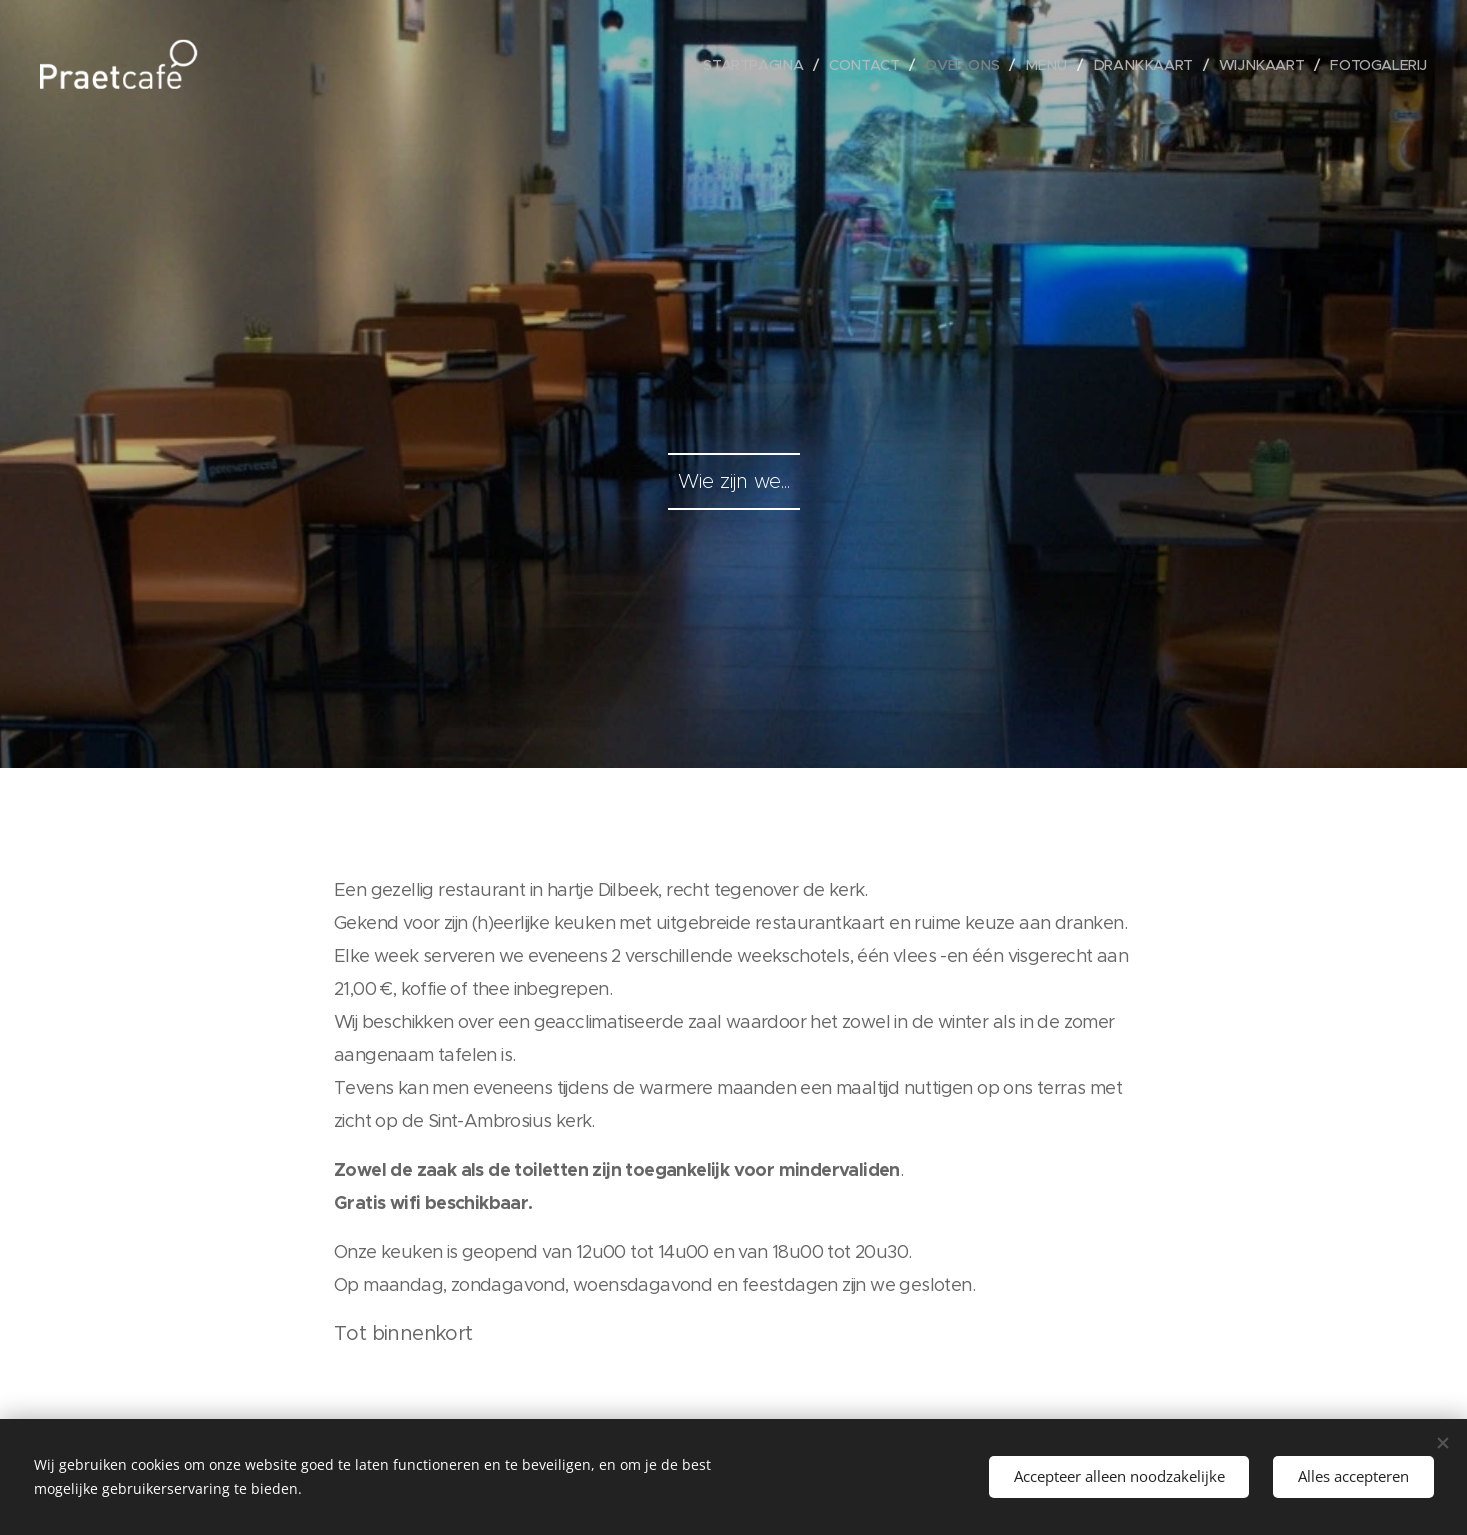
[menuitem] (737, 65)
